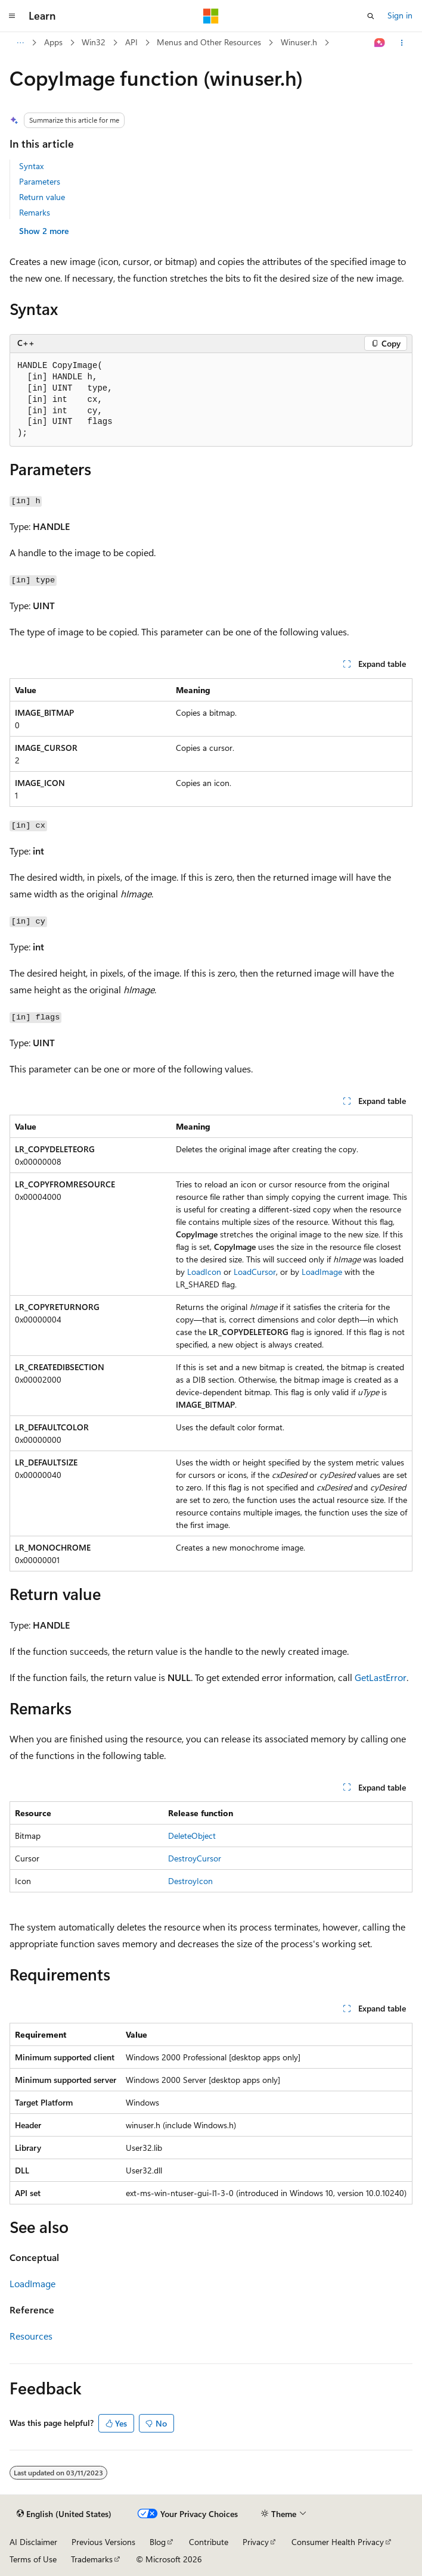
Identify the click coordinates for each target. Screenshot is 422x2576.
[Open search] (371, 16)
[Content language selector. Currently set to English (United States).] (64, 2514)
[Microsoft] (211, 16)
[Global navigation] (12, 16)
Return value (42, 196)
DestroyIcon (190, 1880)
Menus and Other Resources (209, 42)
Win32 (94, 42)
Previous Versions (103, 2541)
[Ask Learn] (380, 42)
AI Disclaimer (33, 2541)
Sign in (399, 15)
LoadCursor (255, 1271)
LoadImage (322, 1271)
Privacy (256, 2541)
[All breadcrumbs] (20, 42)
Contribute (208, 2541)
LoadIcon (204, 1271)
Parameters (39, 181)
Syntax (31, 165)
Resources (31, 2335)
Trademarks (92, 2559)
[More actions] (402, 42)
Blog (158, 2541)
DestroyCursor (194, 1858)
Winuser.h (299, 42)
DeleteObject (192, 1835)
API (131, 42)
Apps (53, 42)
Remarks (34, 212)
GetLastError (381, 1677)
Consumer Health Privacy (337, 2541)
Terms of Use (33, 2559)
